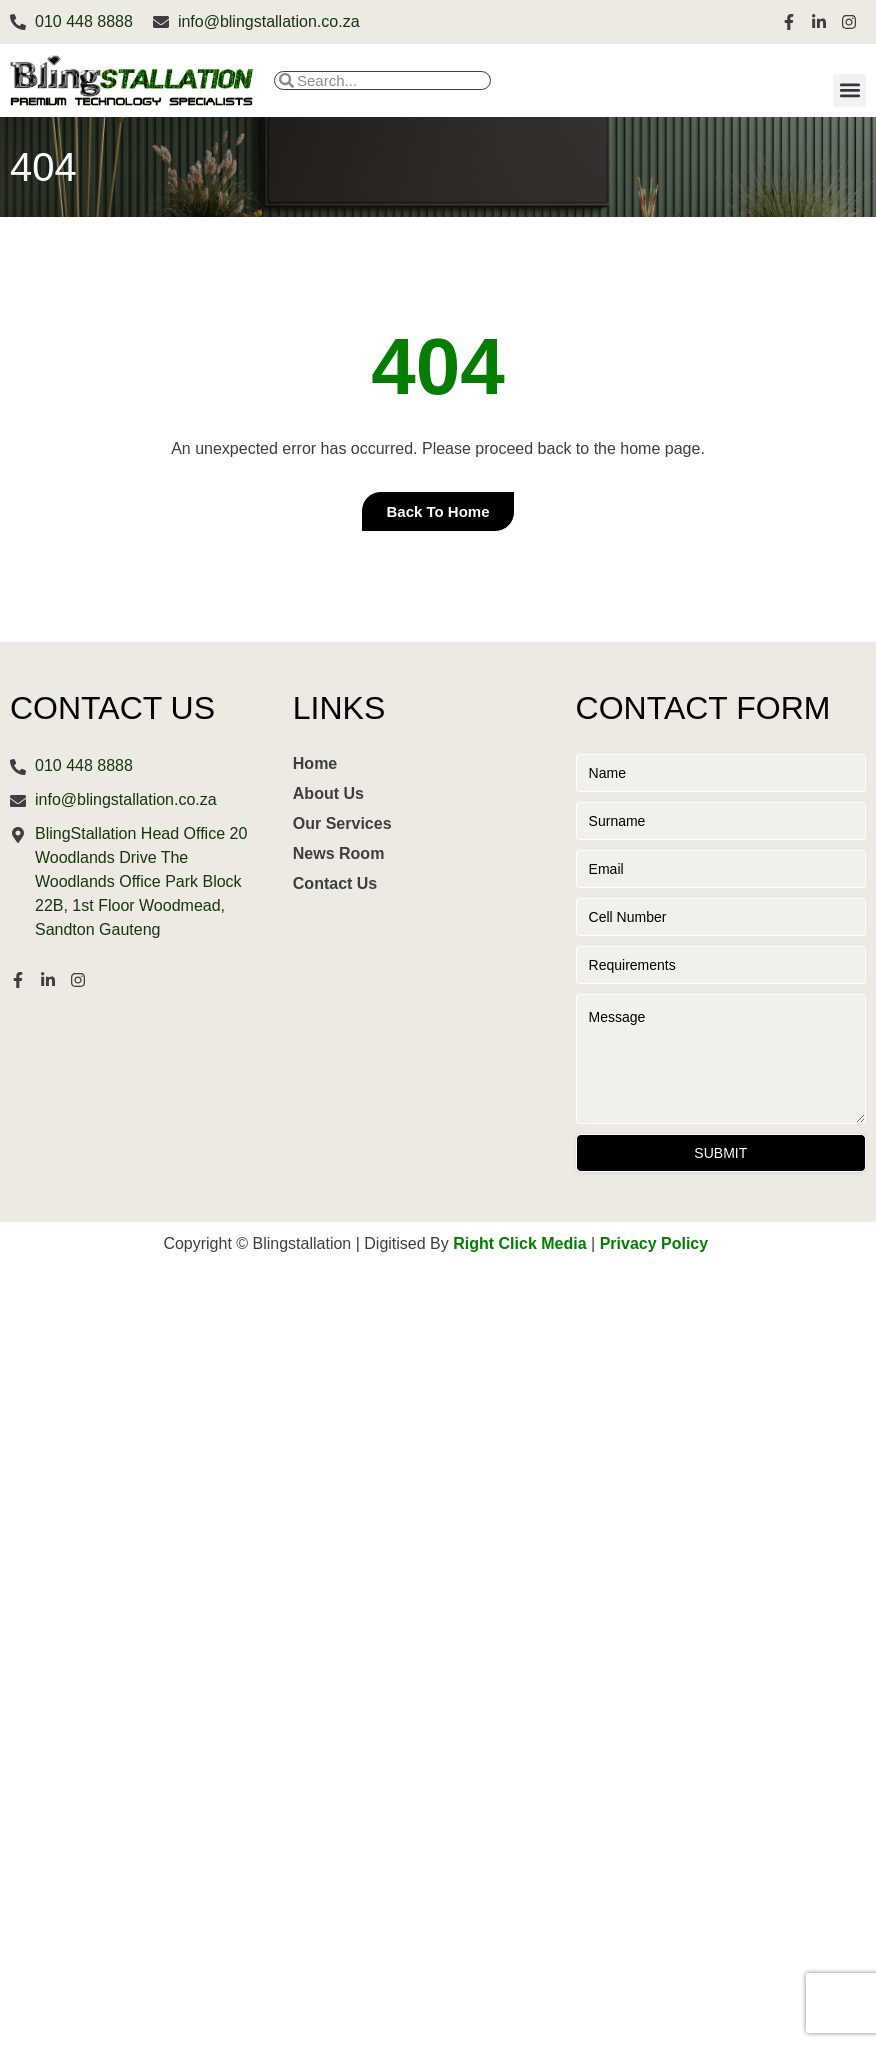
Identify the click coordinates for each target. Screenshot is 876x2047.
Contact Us (335, 883)
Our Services (342, 823)
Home (315, 763)
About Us (328, 793)
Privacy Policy (654, 1243)
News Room (339, 853)
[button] (849, 90)
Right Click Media (519, 1243)
